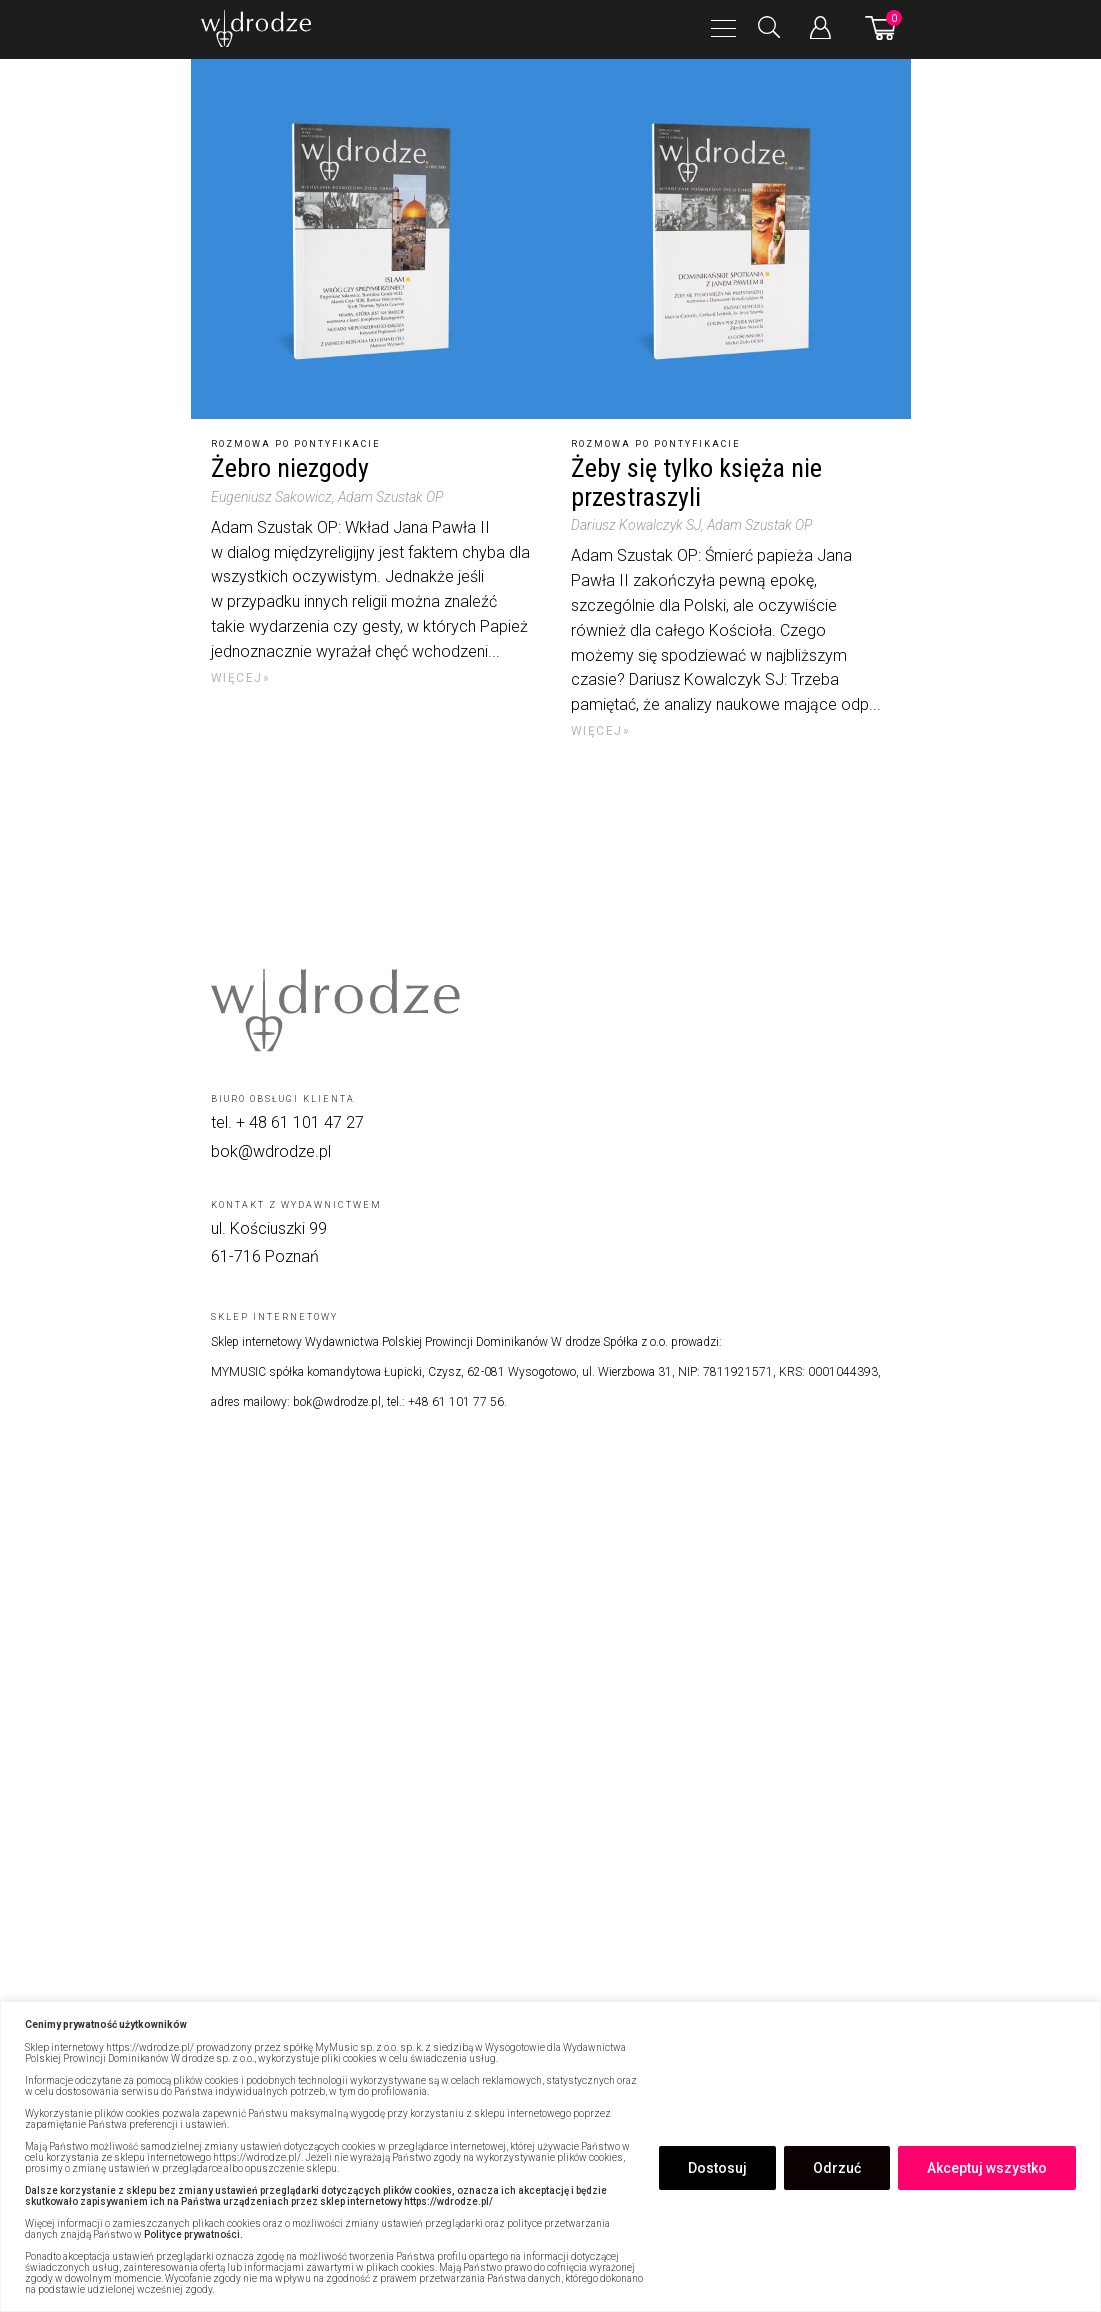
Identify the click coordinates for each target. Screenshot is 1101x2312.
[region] (550, 2156)
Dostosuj (717, 2168)
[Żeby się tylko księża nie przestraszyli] (731, 239)
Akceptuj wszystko (987, 2168)
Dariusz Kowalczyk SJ (636, 525)
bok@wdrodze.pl (271, 1151)
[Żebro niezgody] (371, 239)
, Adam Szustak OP (387, 497)
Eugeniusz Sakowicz (271, 497)
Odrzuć (837, 2168)
